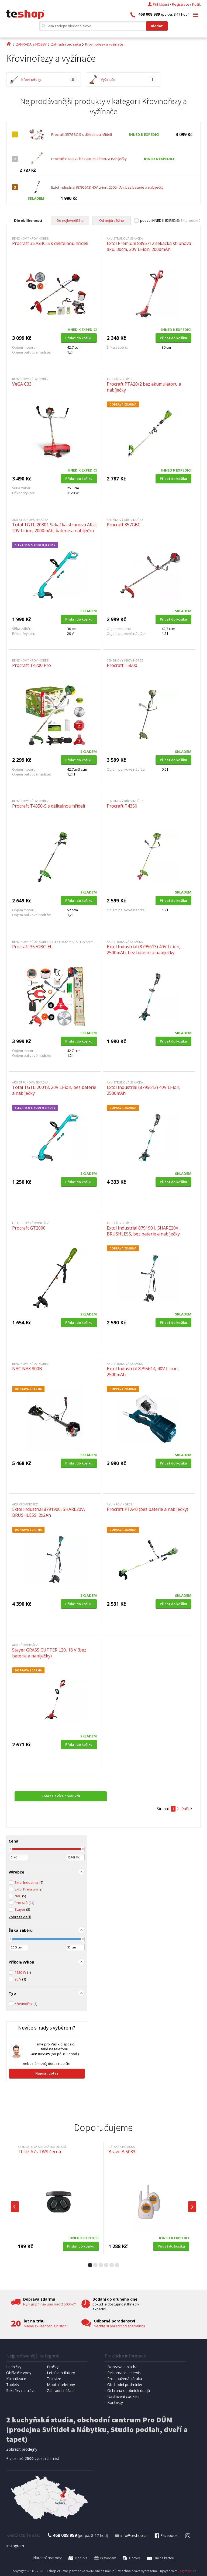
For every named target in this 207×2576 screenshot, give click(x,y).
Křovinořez (26, 2003)
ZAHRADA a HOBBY (31, 44)
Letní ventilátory (61, 2372)
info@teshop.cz (131, 2535)
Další (185, 1808)
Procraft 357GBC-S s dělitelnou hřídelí (81, 134)
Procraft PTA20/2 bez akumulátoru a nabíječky (89, 158)
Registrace (180, 4)
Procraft (24, 1902)
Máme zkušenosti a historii (45, 2326)
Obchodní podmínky (124, 2384)
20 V (20, 1979)
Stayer (22, 1909)
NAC (20, 1895)
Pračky (52, 2366)
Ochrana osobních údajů (128, 2390)
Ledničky (13, 2366)
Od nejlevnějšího (70, 220)
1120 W (23, 1972)
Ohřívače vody (18, 2372)
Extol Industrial (29, 1882)
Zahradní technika (66, 44)
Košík (196, 4)
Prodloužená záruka (124, 2378)
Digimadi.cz (187, 2571)
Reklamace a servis (124, 2372)
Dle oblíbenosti (28, 220)
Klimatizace (16, 2378)
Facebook (166, 2535)
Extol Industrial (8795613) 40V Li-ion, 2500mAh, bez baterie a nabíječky (107, 187)
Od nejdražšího (111, 220)
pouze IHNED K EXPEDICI (160, 220)
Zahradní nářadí (60, 2390)
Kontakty (115, 2402)
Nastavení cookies (123, 2396)
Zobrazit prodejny (21, 2449)
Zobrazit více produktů (61, 1795)
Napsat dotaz (46, 2073)
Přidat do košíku (78, 337)
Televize (54, 2378)
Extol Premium (28, 1889)
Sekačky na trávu (21, 2390)
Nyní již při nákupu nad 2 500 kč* (49, 2304)
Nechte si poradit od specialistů (119, 2326)
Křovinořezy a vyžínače (104, 44)
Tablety (12, 2384)
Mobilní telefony (61, 2384)
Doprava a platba (122, 2366)
